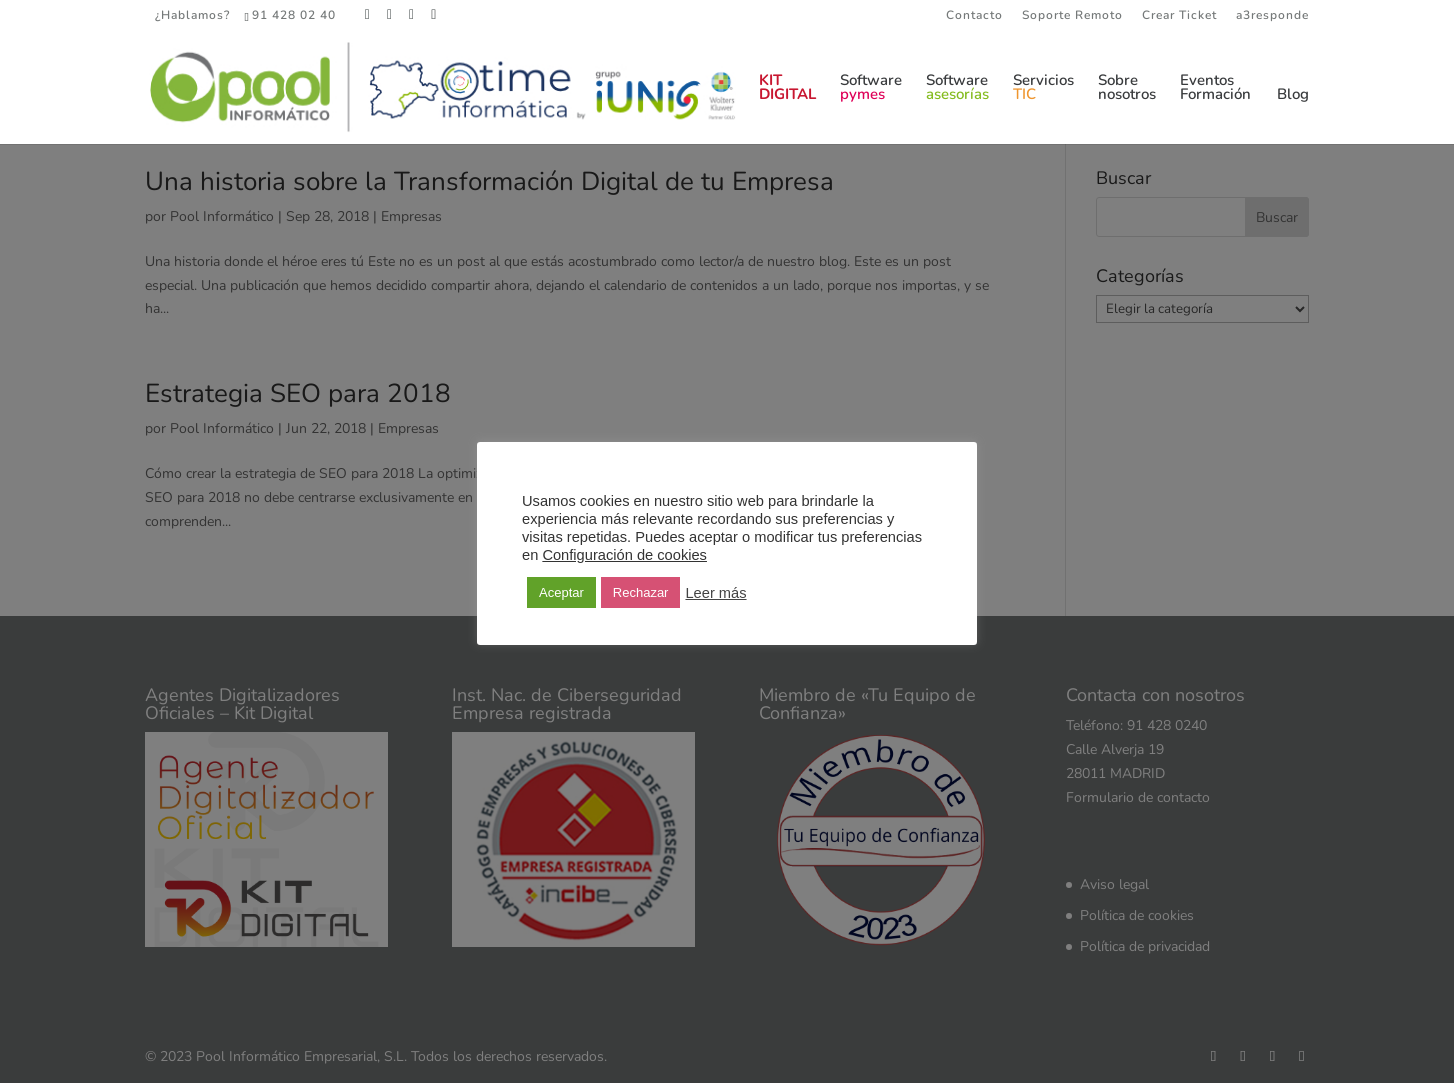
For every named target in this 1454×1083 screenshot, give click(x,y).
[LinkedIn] (412, 15)
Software (871, 88)
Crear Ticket (1179, 16)
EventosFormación (1215, 88)
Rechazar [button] (641, 592)
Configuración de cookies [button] (624, 555)
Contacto (974, 16)
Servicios (1043, 88)
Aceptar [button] (561, 592)
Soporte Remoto (1072, 16)
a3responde (1272, 16)
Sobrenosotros (1127, 88)
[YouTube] (434, 15)
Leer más (715, 593)
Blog (1293, 95)
